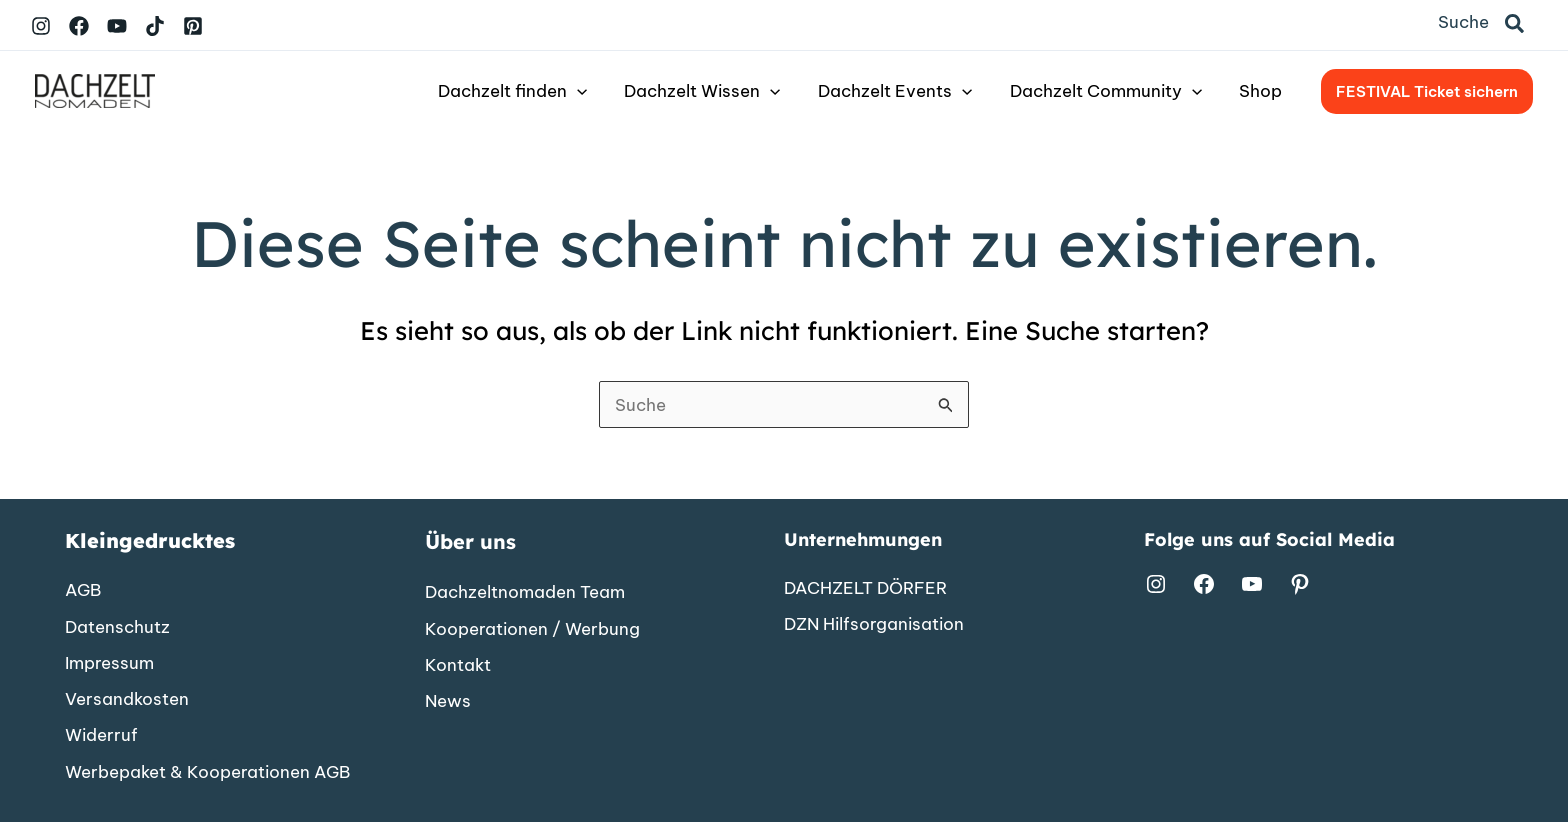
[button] (1515, 25)
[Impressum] (109, 662)
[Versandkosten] (127, 698)
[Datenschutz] (117, 625)
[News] (448, 700)
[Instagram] (41, 26)
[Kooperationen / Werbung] (532, 627)
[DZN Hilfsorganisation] (874, 623)
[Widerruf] (101, 735)
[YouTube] (117, 26)
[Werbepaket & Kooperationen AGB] (207, 771)
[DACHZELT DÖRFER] (865, 586)
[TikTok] (155, 26)
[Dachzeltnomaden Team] (525, 591)
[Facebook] (79, 26)
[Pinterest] (193, 26)
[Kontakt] (458, 664)
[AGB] (83, 589)
